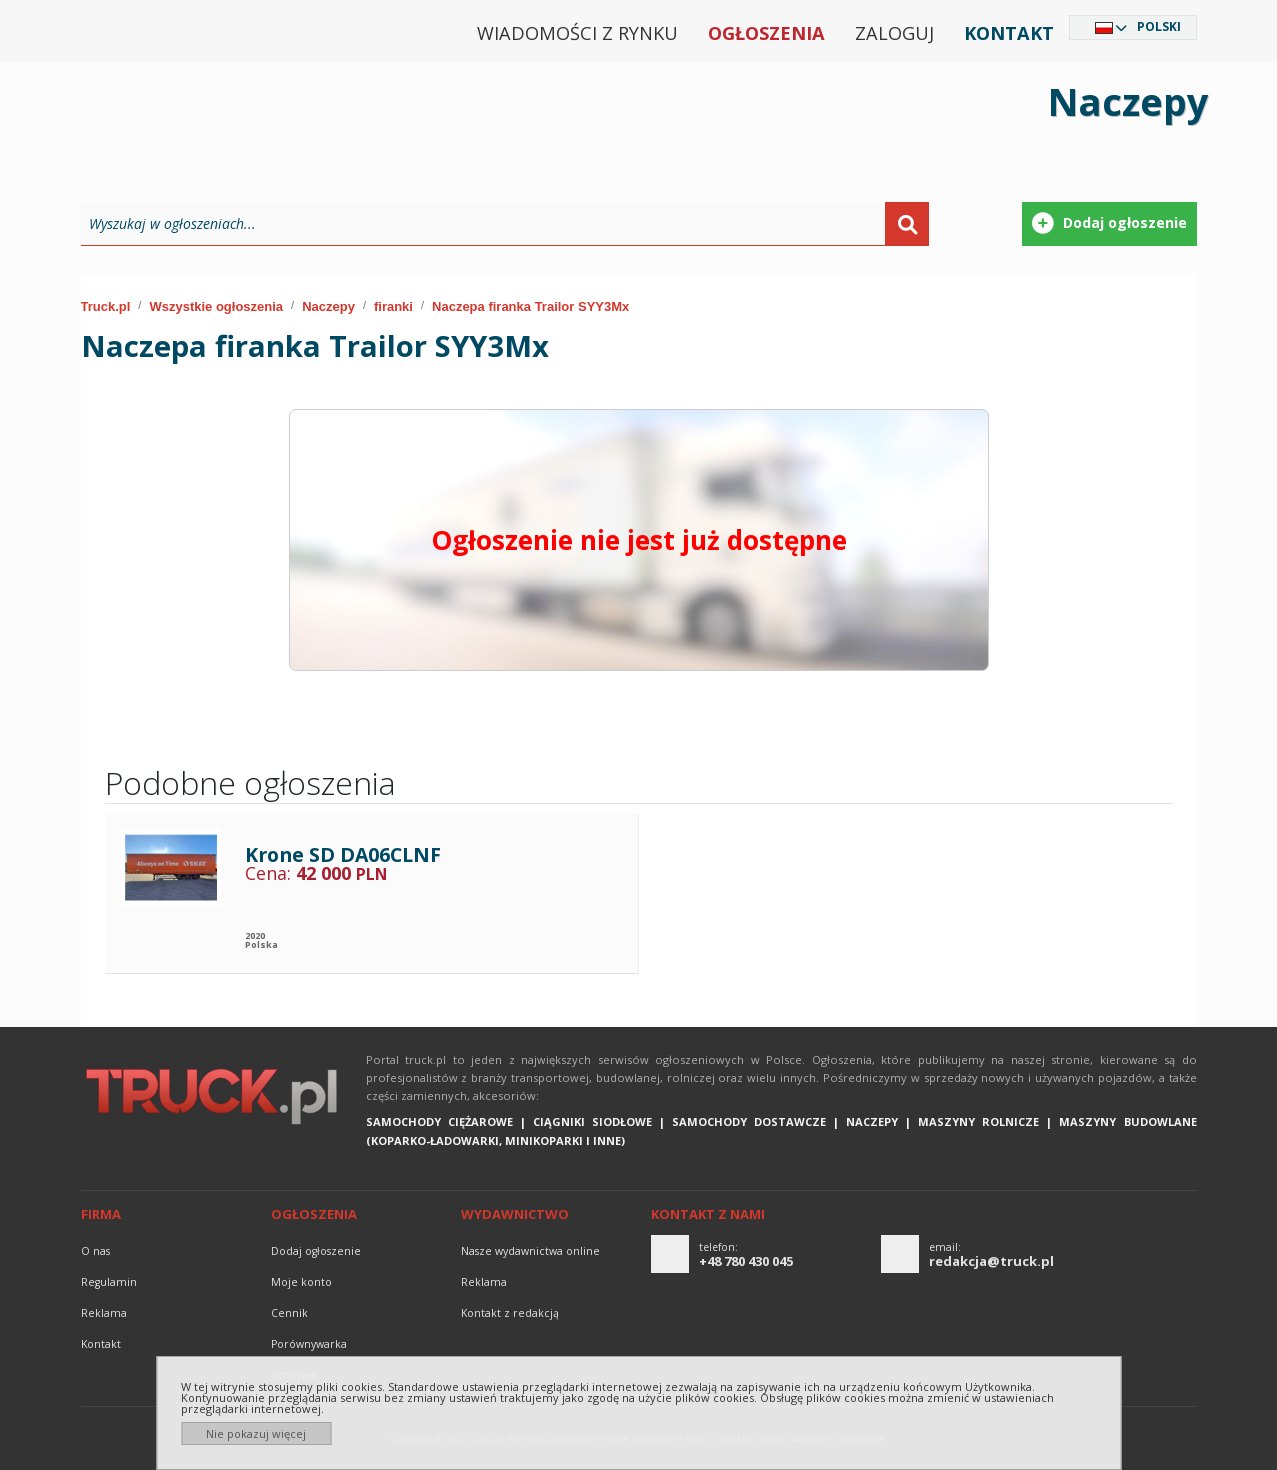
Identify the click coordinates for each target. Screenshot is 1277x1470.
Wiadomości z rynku (577, 33)
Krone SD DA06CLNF (343, 854)
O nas (95, 1251)
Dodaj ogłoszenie (316, 1251)
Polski (1159, 26)
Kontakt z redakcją (510, 1313)
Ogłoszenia (766, 33)
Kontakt (1009, 33)
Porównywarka (309, 1344)
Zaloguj (894, 33)
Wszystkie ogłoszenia (216, 306)
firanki (393, 306)
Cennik (289, 1313)
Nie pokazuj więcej (256, 1433)
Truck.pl (106, 306)
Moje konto (301, 1282)
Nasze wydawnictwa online (530, 1251)
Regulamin (109, 1282)
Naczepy (328, 306)
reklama (104, 1313)
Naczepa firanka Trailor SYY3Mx (530, 306)
